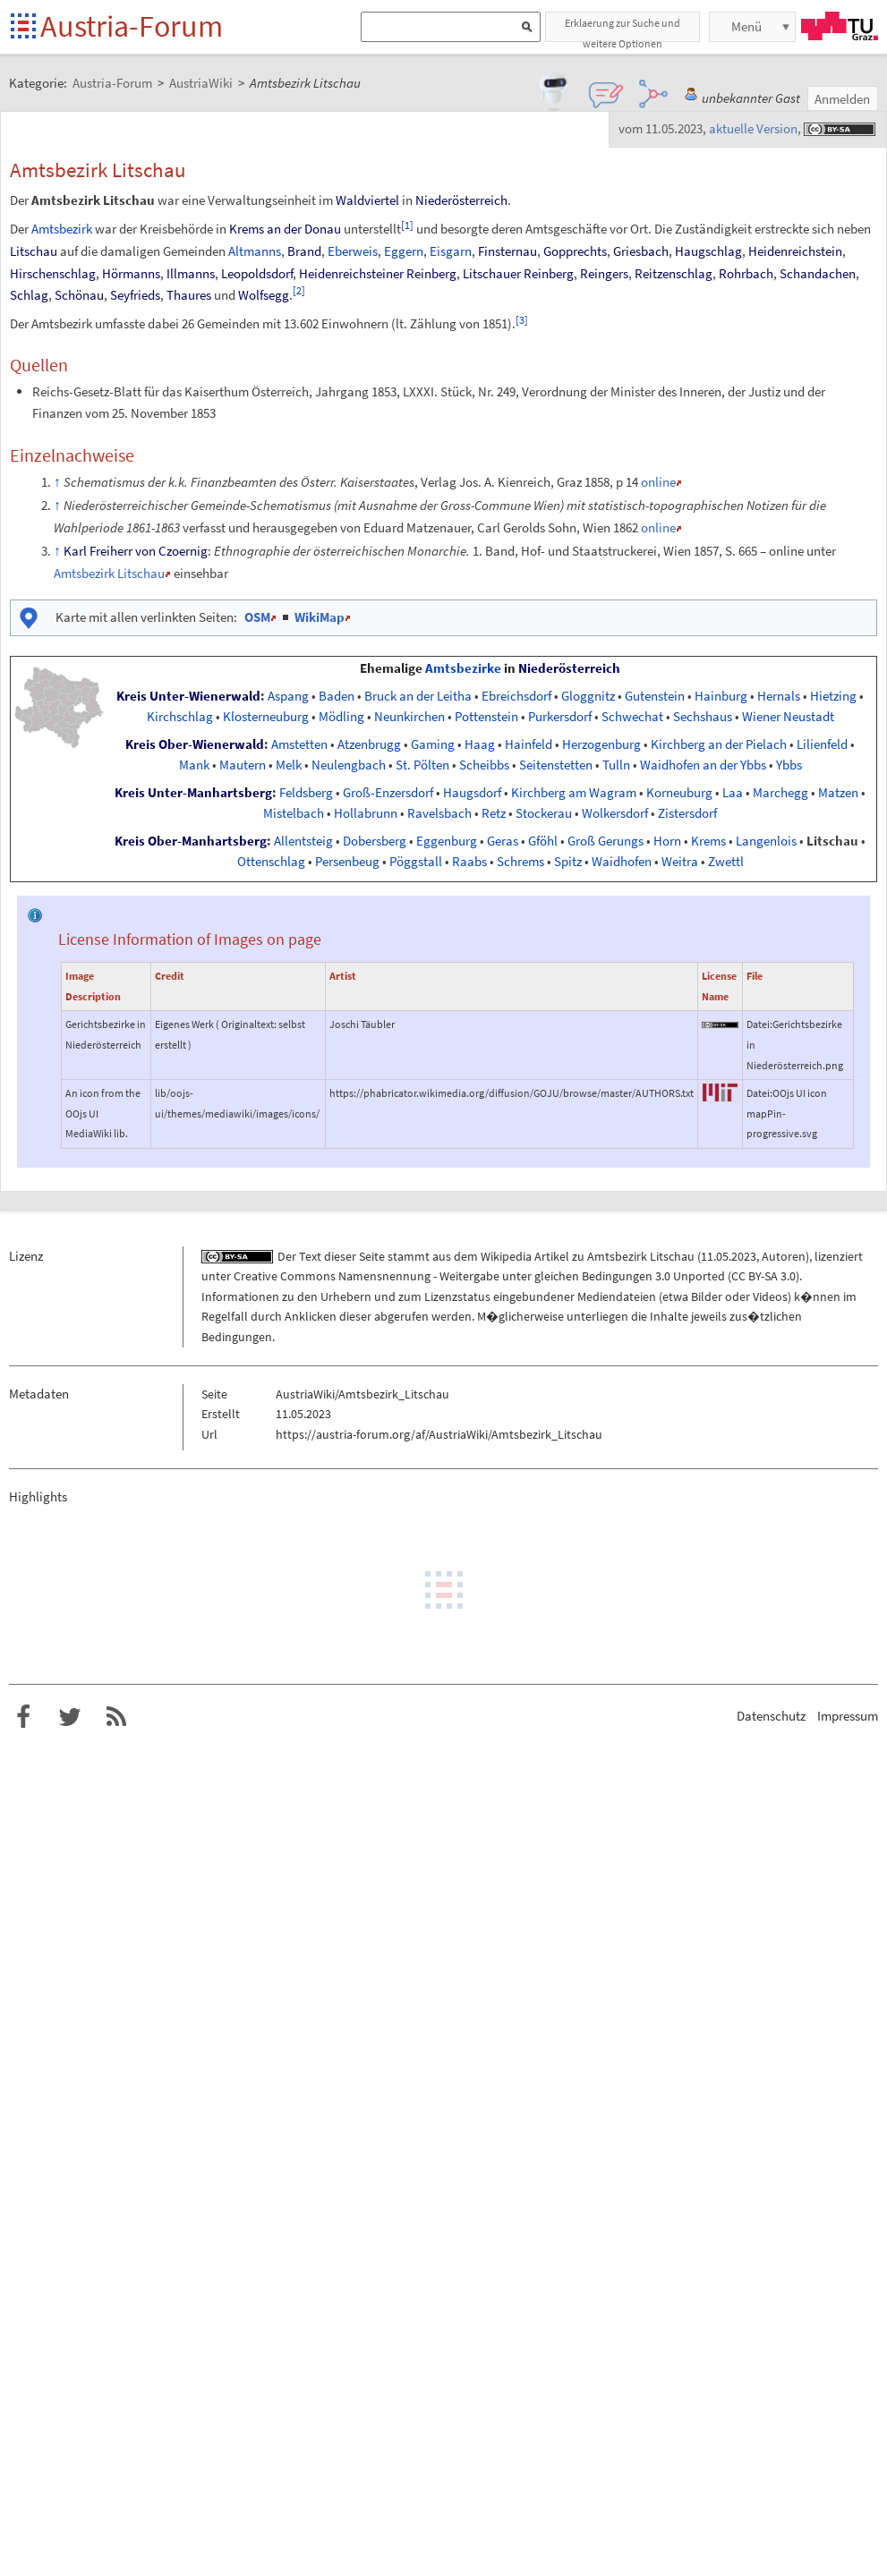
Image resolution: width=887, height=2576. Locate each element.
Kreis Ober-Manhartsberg (191, 841)
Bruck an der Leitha (418, 696)
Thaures (188, 294)
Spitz (568, 862)
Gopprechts (575, 250)
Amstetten (299, 744)
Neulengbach (348, 765)
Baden (336, 696)
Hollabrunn (365, 813)
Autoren (784, 1256)
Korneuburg (679, 793)
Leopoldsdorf (257, 273)
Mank (194, 765)
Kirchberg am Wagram (573, 793)
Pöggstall (415, 862)
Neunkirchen (409, 717)
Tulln (616, 765)
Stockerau (544, 813)
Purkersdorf (560, 717)
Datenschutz (771, 1715)
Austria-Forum (131, 26)
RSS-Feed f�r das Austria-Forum (116, 1717)
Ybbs (789, 765)
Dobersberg (374, 841)
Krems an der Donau (285, 228)
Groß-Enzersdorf (388, 793)
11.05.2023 (728, 1256)
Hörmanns (131, 273)
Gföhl (543, 841)
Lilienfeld (822, 744)
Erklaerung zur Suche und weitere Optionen (622, 29)
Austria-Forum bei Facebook (23, 1717)
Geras (502, 841)
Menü (746, 26)
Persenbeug (347, 862)
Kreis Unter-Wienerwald (188, 696)
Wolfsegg (263, 294)
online (658, 481)
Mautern (242, 765)
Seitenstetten (556, 765)
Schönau (79, 294)
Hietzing (833, 696)
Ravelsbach (439, 813)
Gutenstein (655, 696)
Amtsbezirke (463, 668)
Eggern (403, 250)
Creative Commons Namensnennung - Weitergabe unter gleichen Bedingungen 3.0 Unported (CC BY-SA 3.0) (516, 1276)
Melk (289, 765)
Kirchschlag (180, 717)
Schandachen (818, 273)
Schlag (29, 294)
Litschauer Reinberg (518, 273)
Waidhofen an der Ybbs (703, 765)
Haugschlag (708, 250)
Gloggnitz (588, 696)
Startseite (24, 27)
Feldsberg (306, 793)
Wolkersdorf (615, 813)
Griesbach (641, 250)
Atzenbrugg (369, 744)
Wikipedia (506, 1256)
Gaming (433, 744)
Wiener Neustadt (788, 717)
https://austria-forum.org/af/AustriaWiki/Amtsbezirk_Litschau (439, 1434)
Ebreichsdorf (516, 696)
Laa (732, 793)
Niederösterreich (461, 199)
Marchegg (780, 793)
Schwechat (632, 717)
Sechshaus (702, 717)
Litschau (33, 250)
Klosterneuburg (266, 717)
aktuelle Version (753, 128)
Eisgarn (451, 250)
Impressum (847, 1715)
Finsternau (507, 250)
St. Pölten (422, 765)
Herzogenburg (601, 744)
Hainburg (721, 696)
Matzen (838, 793)
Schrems (520, 862)
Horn (667, 841)
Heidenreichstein (795, 250)
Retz (494, 813)
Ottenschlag (271, 862)
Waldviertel (367, 199)
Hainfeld (528, 744)
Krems (708, 841)
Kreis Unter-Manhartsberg (193, 793)
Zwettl (726, 862)
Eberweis (353, 250)
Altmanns (254, 250)
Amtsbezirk (61, 228)
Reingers (604, 273)
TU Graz (839, 26)
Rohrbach (746, 273)
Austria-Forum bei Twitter (69, 1717)
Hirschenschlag (53, 273)
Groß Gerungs (605, 841)
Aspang (288, 696)
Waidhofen (622, 862)
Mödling (341, 717)
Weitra (679, 862)
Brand (304, 250)
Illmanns (190, 273)
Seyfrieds (135, 294)
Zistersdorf (687, 813)
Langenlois (766, 841)
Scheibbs (484, 765)
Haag (480, 744)
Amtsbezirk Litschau (109, 573)
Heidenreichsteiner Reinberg (377, 273)
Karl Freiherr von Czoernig (136, 550)
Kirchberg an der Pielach (719, 744)
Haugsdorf (472, 793)
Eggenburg (446, 841)
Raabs (469, 862)
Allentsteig (303, 841)
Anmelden (842, 98)
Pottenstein (486, 717)
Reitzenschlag (673, 273)
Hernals (778, 696)
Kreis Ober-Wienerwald (194, 744)
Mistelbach (293, 813)
